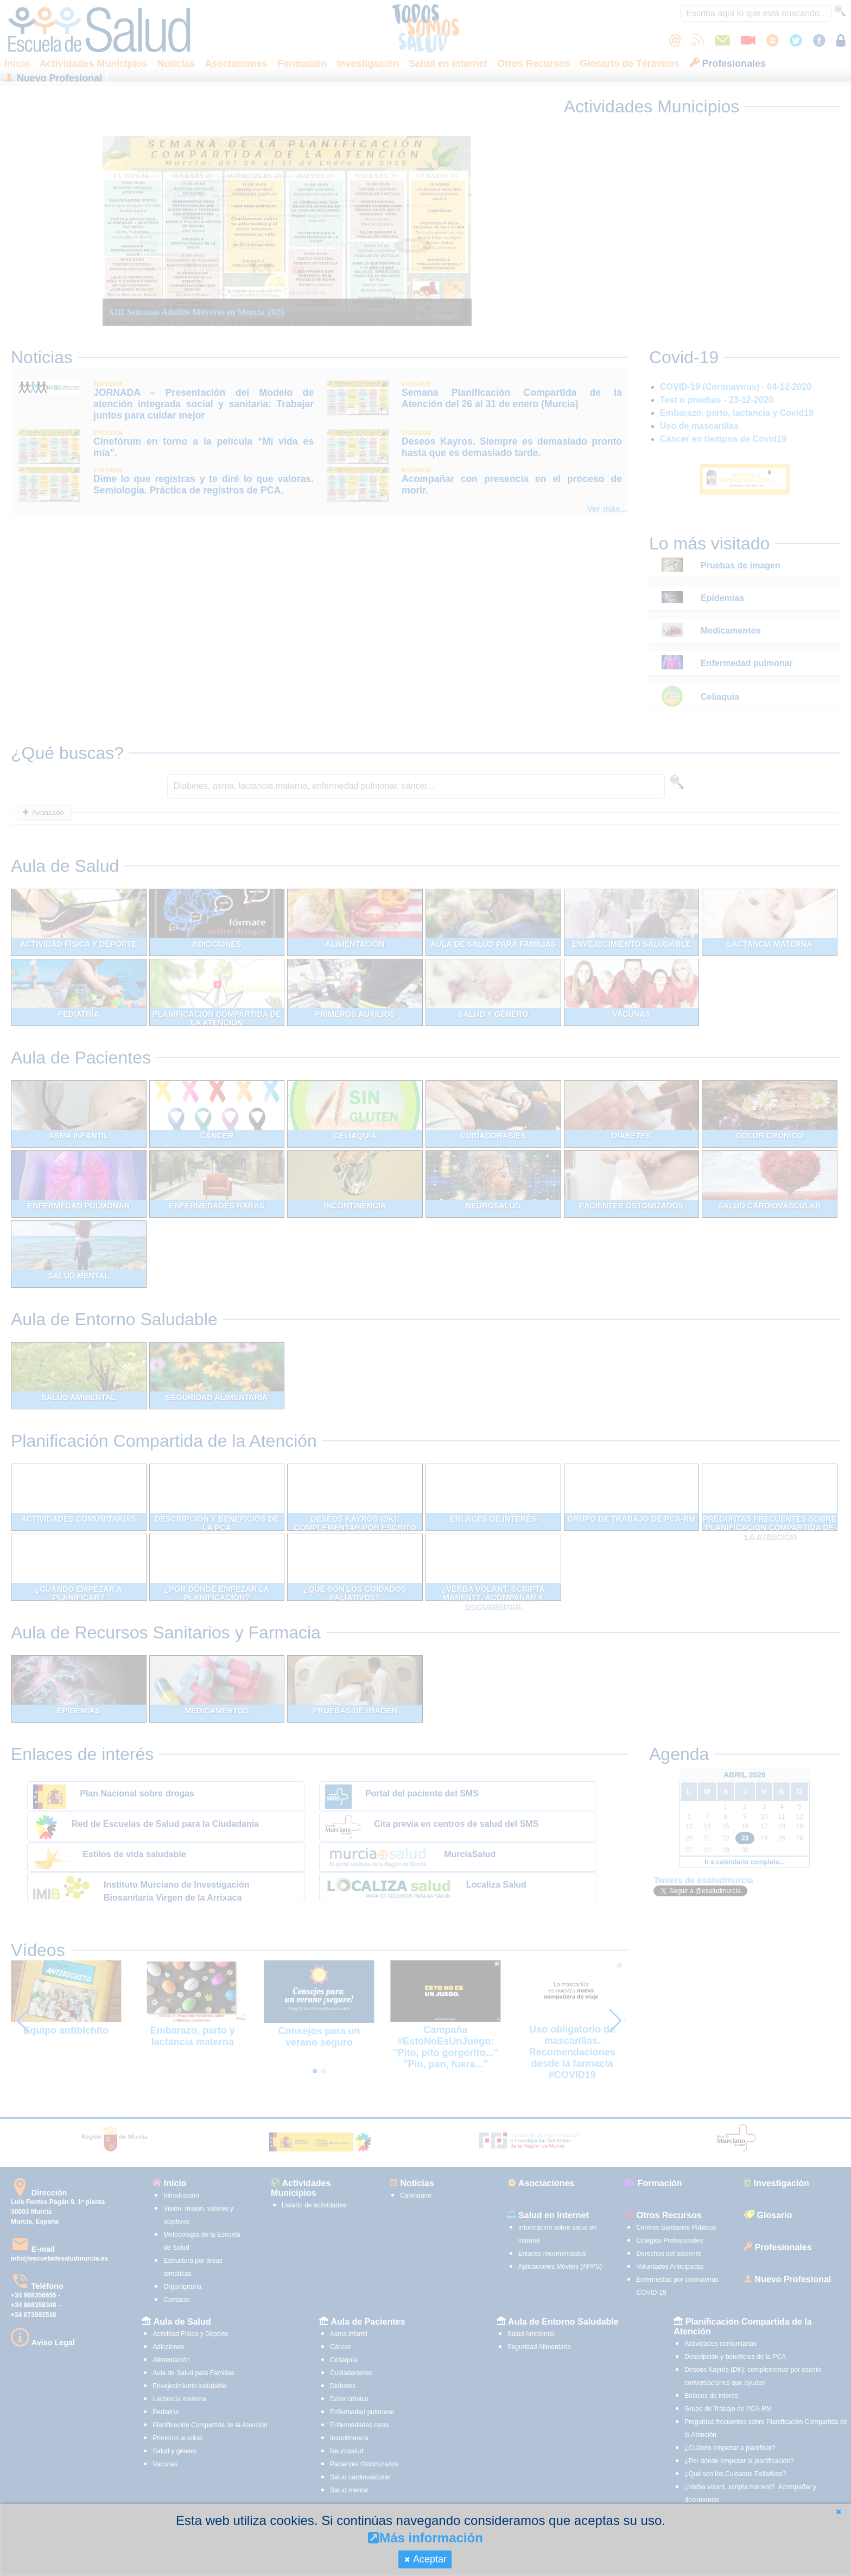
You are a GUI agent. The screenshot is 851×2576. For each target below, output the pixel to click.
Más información (425, 2537)
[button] (838, 2512)
